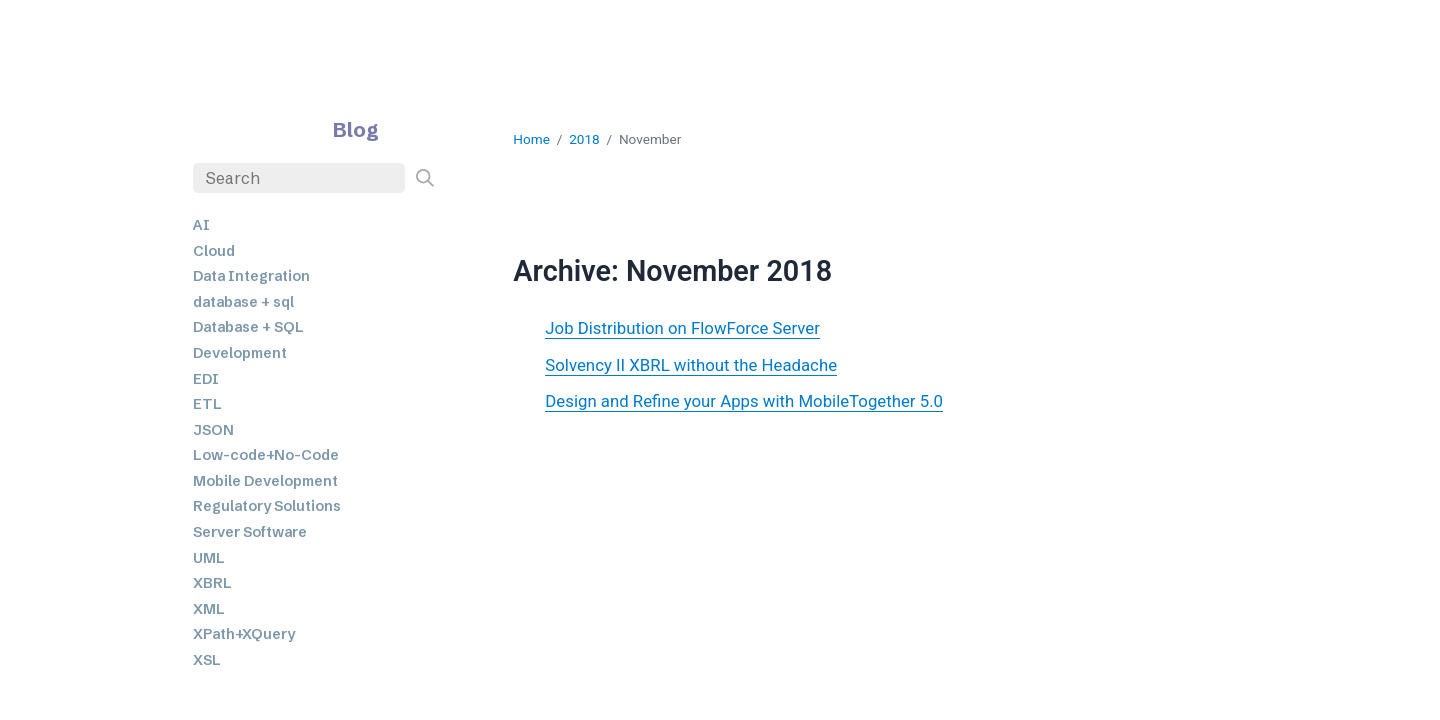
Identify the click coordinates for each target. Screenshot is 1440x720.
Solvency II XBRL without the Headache (691, 365)
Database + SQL (248, 327)
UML (209, 558)
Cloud (214, 251)
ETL (207, 404)
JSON (213, 430)
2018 (584, 139)
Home (531, 139)
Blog (356, 129)
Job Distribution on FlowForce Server (682, 328)
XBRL (212, 583)
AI (201, 225)
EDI (206, 379)
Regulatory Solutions (267, 506)
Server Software (250, 532)
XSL (207, 660)
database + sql (243, 302)
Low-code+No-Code (266, 455)
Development (240, 353)
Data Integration (251, 276)
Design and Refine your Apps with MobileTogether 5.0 (744, 401)
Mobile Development (265, 481)
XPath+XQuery (244, 634)
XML (209, 609)
